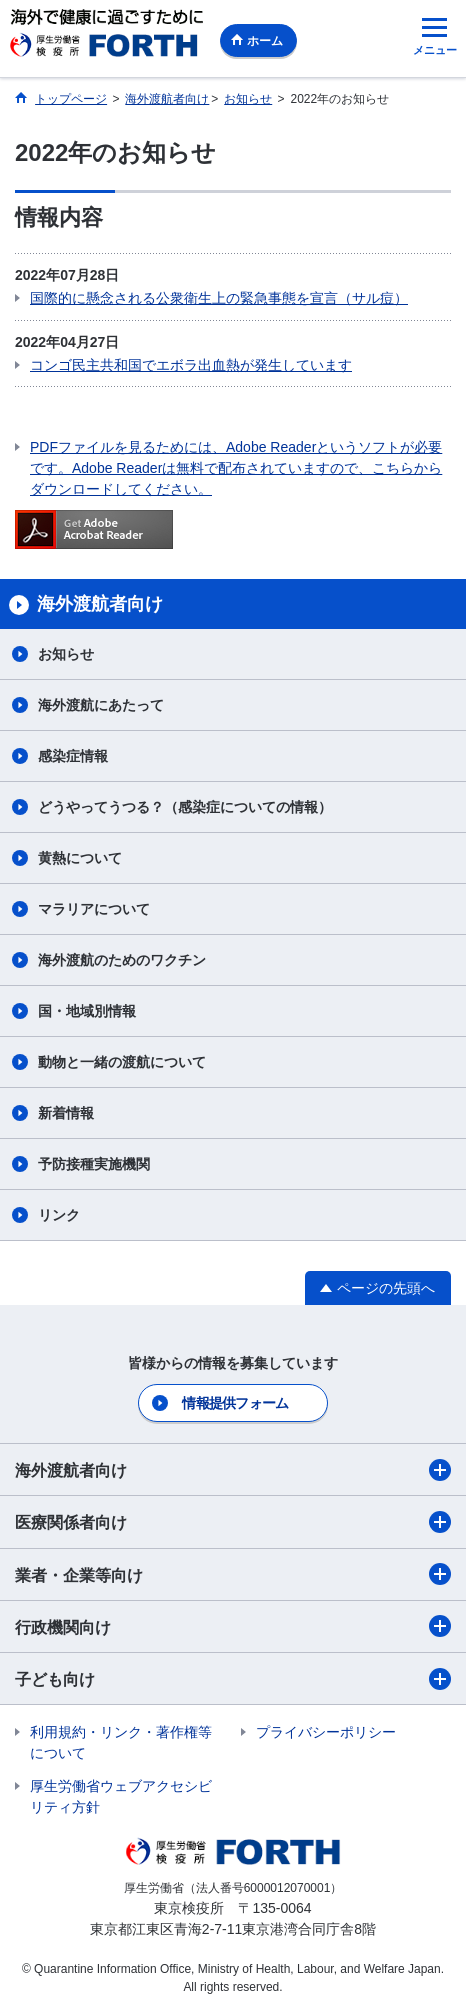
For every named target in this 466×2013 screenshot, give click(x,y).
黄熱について (80, 858)
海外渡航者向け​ (233, 1470)
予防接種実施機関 (94, 1164)
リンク (59, 1215)
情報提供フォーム (235, 1403)
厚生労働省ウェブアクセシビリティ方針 (121, 1796)
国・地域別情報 (87, 1011)
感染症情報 (73, 756)
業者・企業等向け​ (233, 1574)
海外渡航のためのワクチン (122, 960)
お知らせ (66, 654)
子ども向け (233, 1679)
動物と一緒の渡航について (122, 1062)
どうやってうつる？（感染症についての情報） (185, 807)
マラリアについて (94, 909)
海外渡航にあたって (101, 705)
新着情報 (66, 1113)
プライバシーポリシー (326, 1732)
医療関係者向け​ (233, 1522)
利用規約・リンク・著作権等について (121, 1742)
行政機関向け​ (233, 1626)
